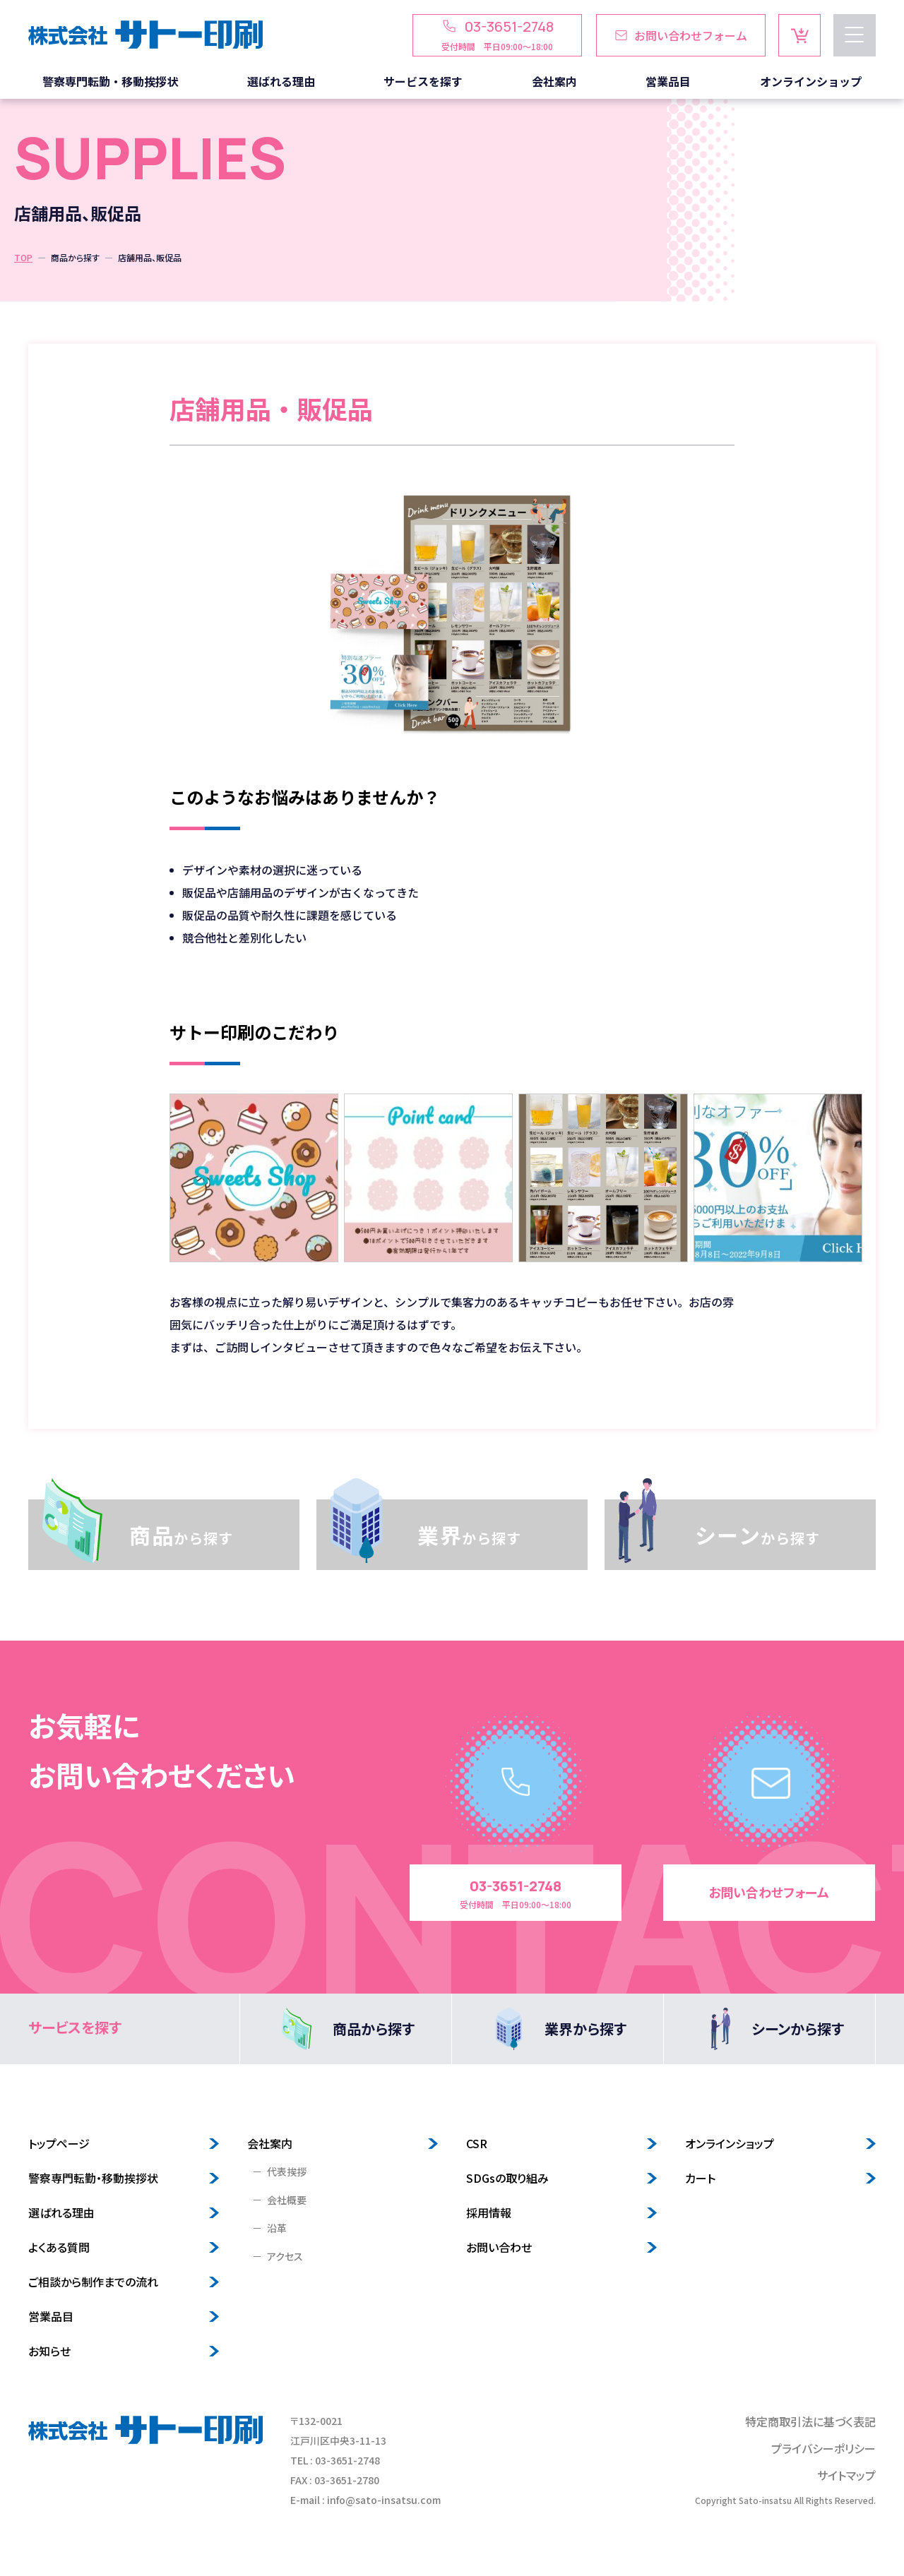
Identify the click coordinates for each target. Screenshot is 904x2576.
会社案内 (269, 2143)
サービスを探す (74, 2028)
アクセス (285, 2257)
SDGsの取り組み (507, 2178)
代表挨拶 (287, 2172)
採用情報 (488, 2213)
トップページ (59, 2143)
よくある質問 (59, 2247)
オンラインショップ (729, 2143)
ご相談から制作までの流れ (93, 2282)
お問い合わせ (499, 2247)
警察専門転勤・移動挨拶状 (93, 2178)
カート (700, 2178)
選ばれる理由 (61, 2213)
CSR (476, 2143)
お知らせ (49, 2351)
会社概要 (287, 2200)
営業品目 (50, 2316)
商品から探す (75, 257)
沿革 (277, 2229)
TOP (23, 257)
